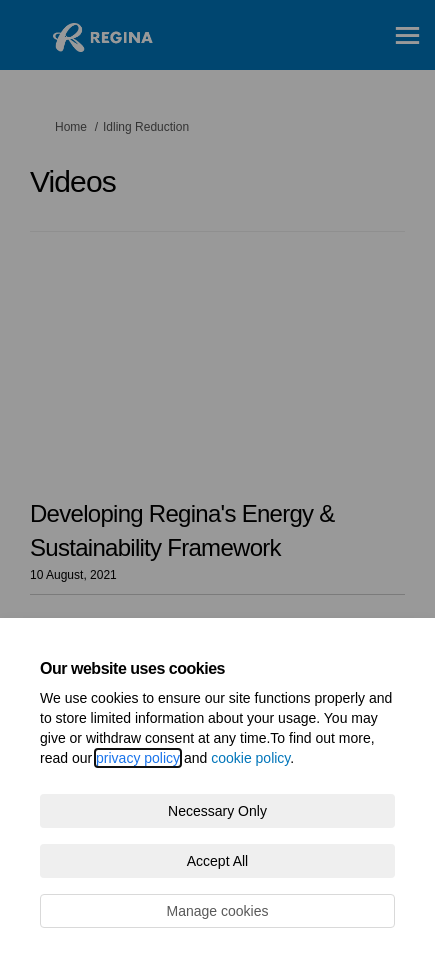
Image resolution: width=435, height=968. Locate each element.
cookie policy (250, 758)
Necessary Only (217, 811)
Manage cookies (218, 911)
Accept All (217, 861)
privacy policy (138, 758)
